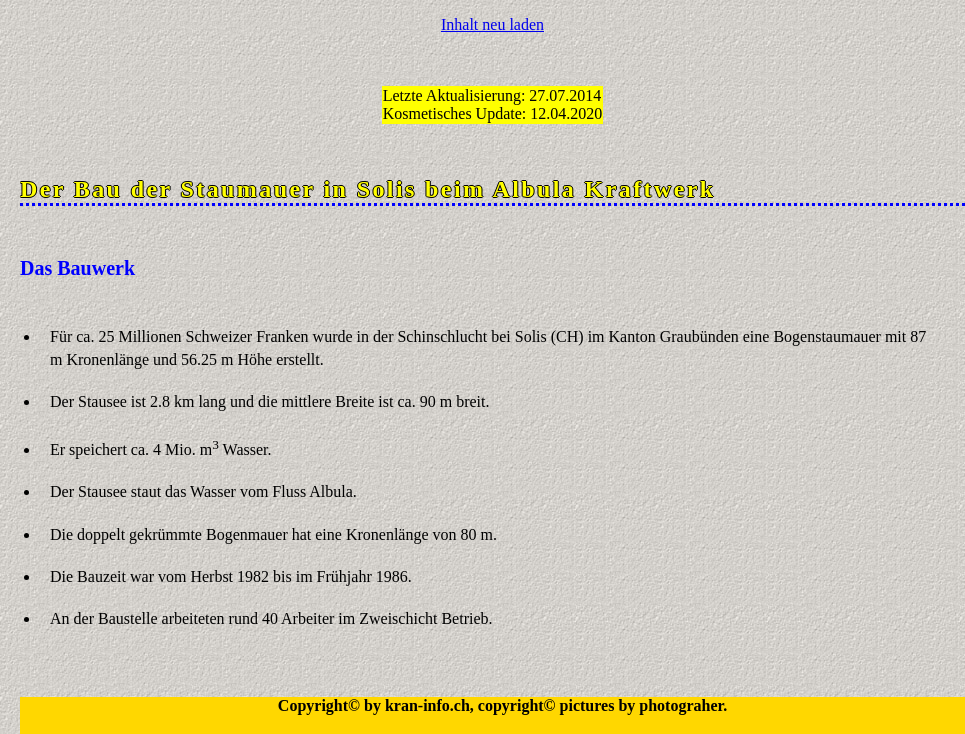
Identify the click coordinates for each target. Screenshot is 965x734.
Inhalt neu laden (492, 24)
